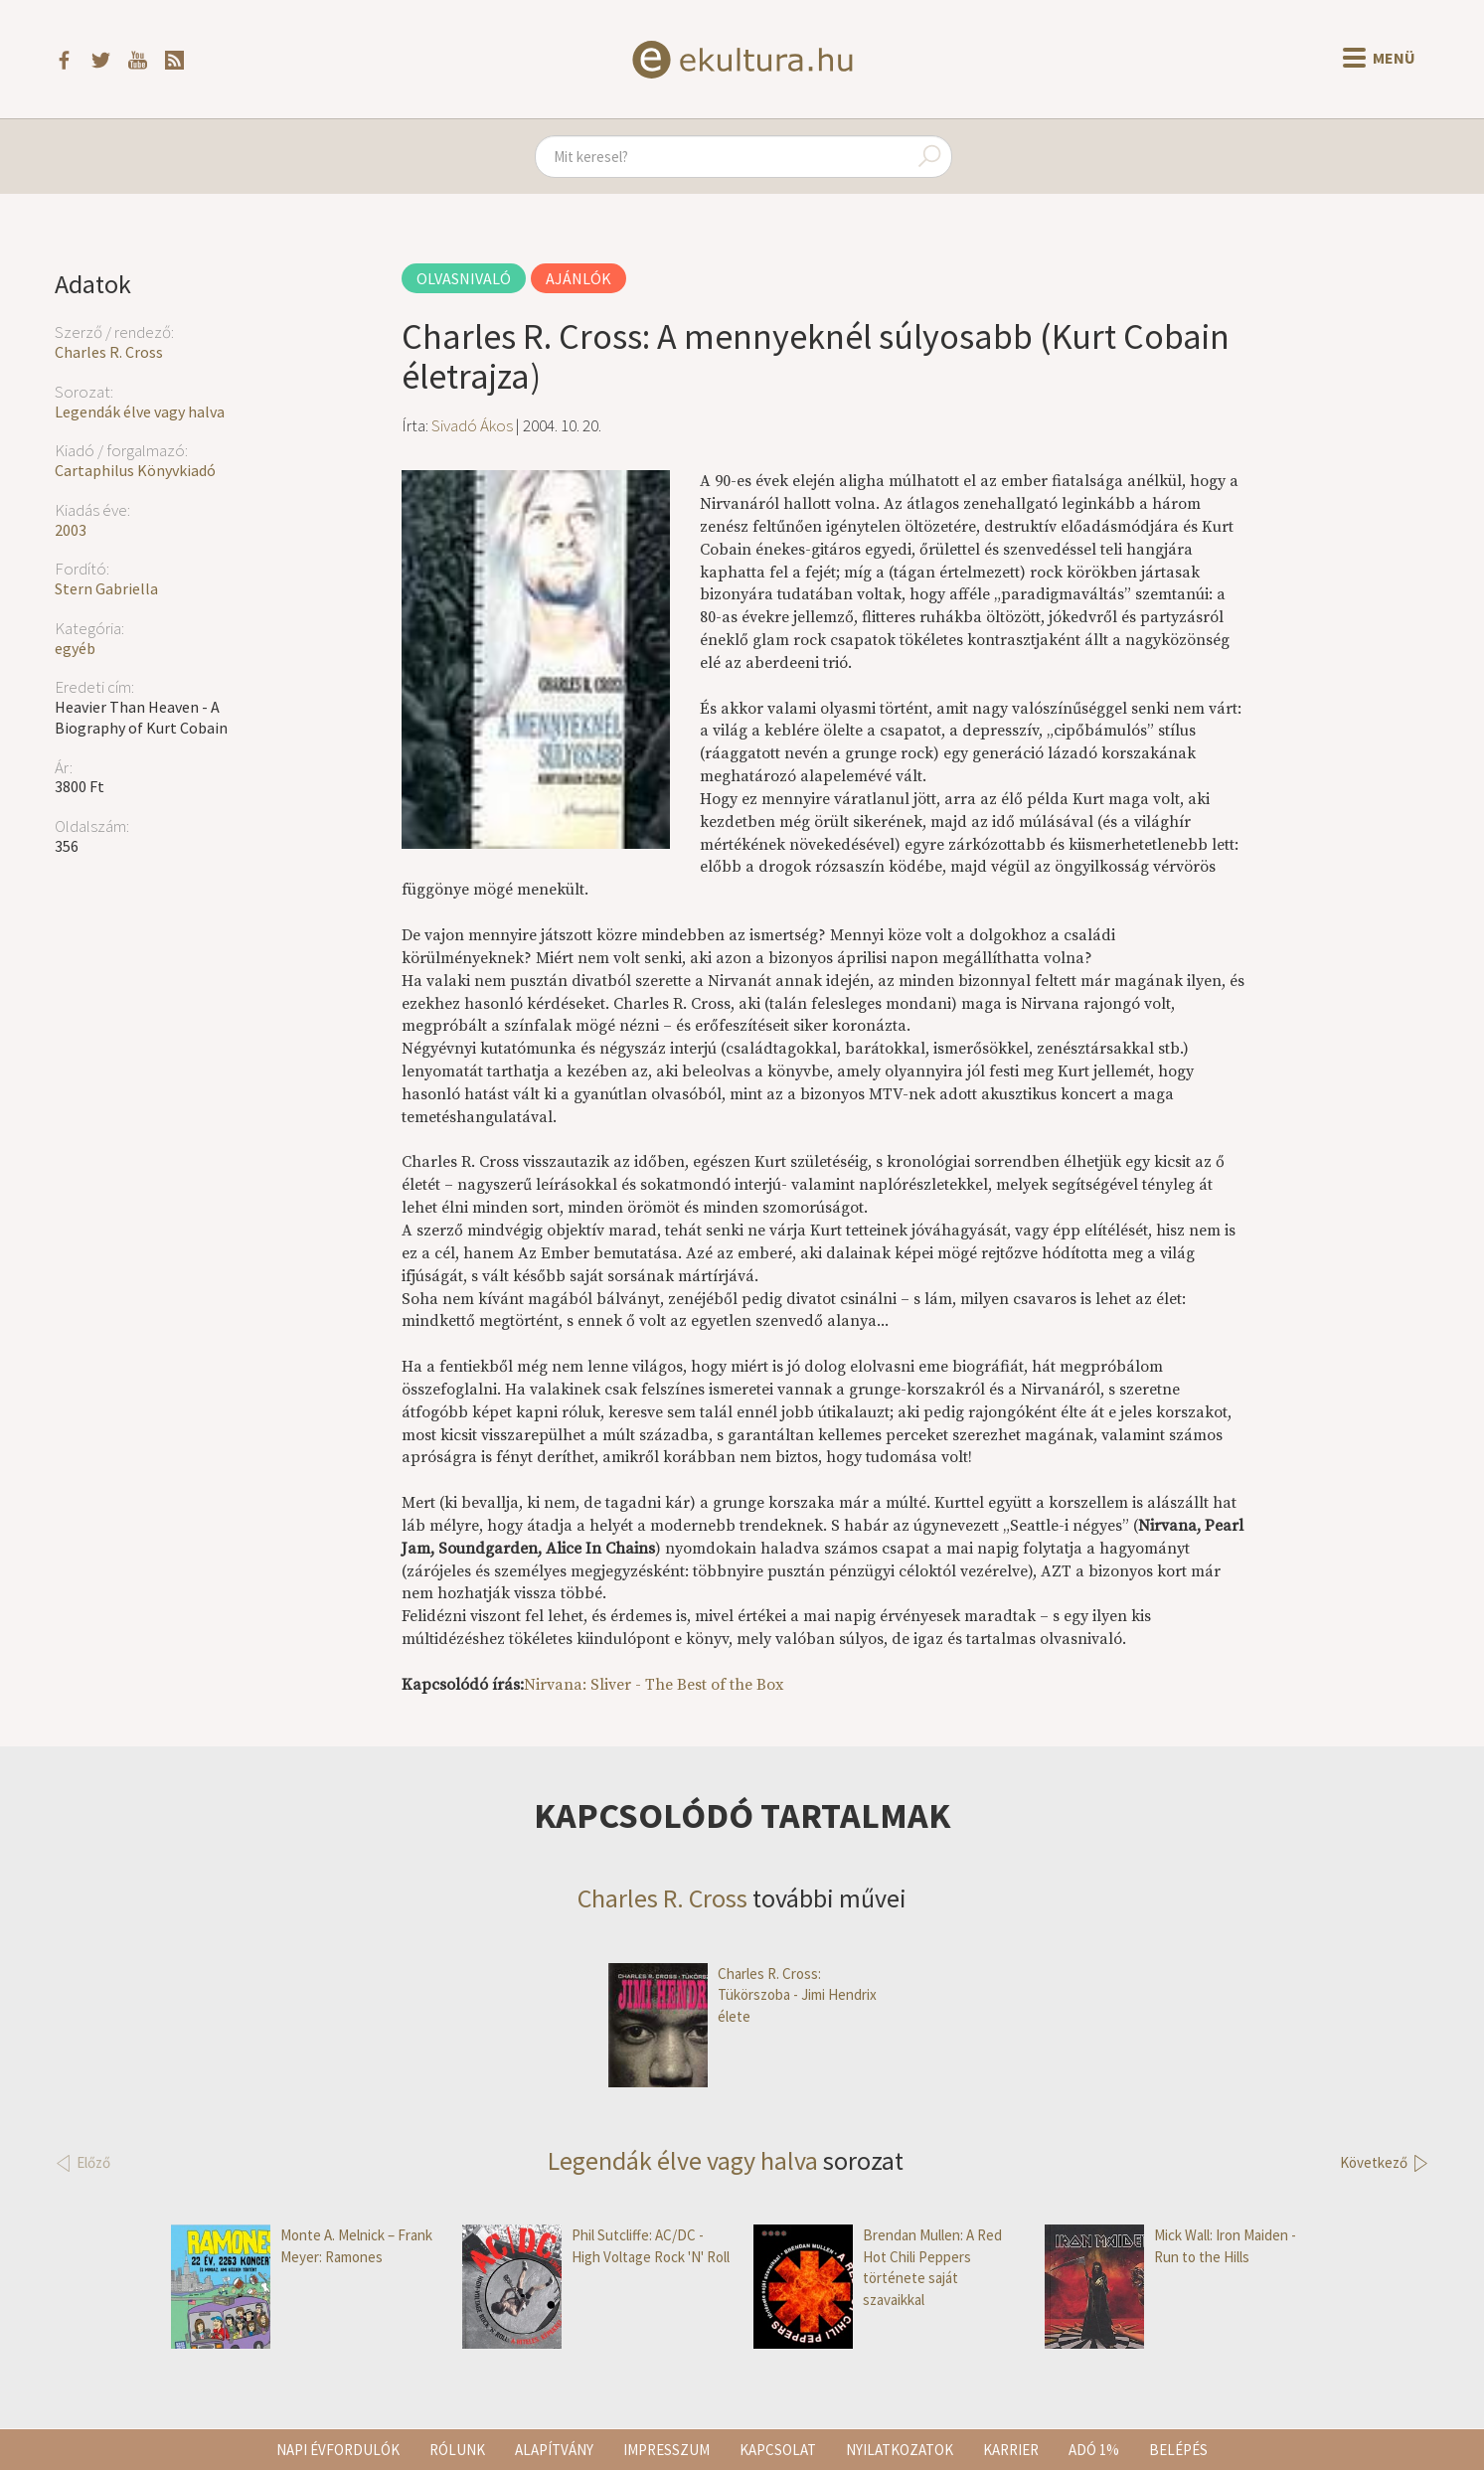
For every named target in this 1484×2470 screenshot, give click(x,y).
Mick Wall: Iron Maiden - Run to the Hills (1170, 2245)
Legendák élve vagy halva (140, 411)
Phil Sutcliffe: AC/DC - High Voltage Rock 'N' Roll (596, 2245)
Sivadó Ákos (472, 425)
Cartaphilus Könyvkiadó (135, 470)
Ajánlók (578, 278)
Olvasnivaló (463, 278)
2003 (70, 530)
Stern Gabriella (106, 588)
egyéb (75, 648)
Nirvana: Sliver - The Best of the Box (653, 1685)
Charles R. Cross (109, 352)
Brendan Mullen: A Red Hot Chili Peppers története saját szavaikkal (877, 2267)
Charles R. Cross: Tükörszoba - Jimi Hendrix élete (742, 1995)
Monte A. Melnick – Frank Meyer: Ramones (301, 2245)
